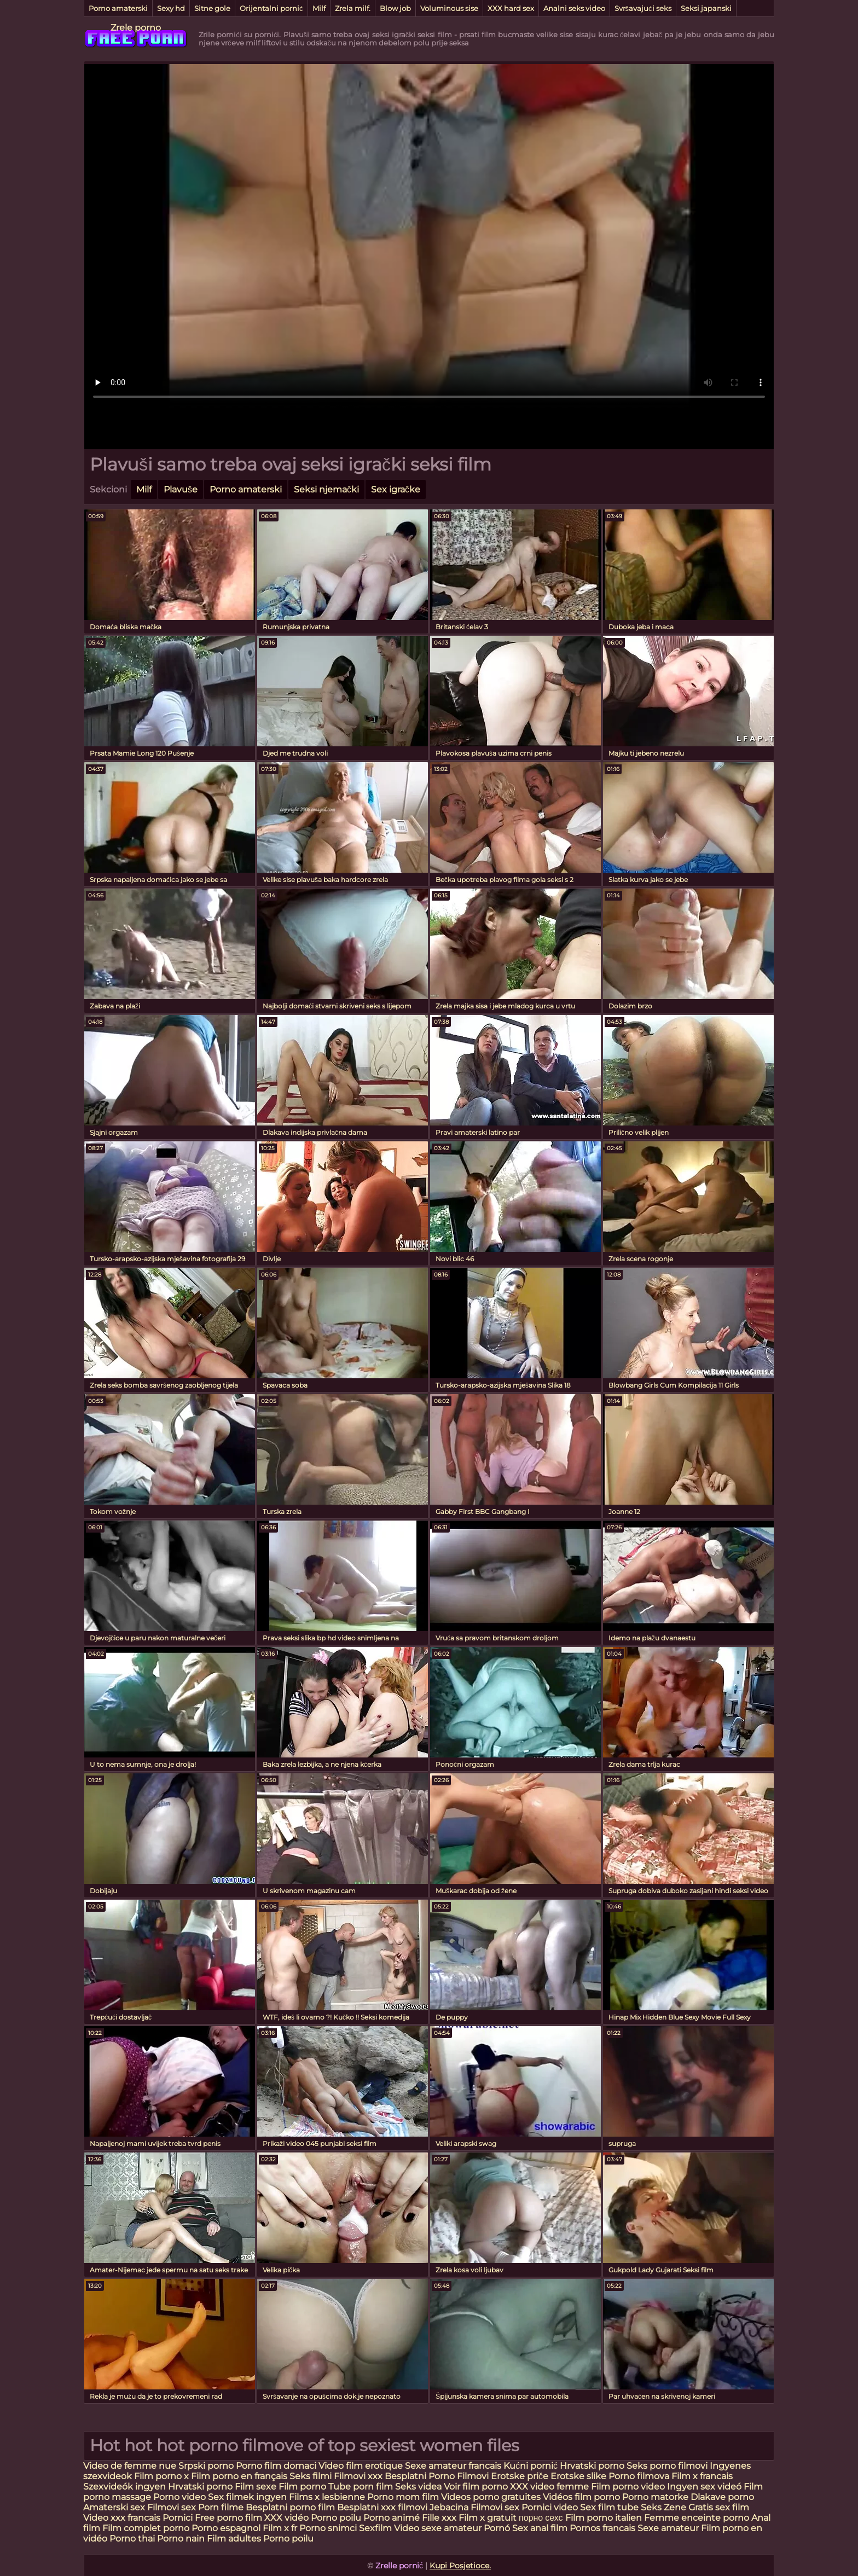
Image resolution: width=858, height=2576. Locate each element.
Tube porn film (360, 2486)
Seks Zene (663, 2507)
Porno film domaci (276, 2466)
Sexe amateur (668, 2528)
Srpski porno (206, 2466)
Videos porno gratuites (491, 2497)
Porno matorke (656, 2497)
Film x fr (280, 2528)
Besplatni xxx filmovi (382, 2507)
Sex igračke (395, 489)
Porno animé (391, 2518)
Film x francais (702, 2476)
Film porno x (161, 2476)
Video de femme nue (129, 2466)
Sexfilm (375, 2528)
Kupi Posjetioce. (460, 2566)
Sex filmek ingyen (247, 2497)
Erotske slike (579, 2476)
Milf (319, 8)
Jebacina (449, 2507)
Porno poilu (336, 2518)
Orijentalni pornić (271, 8)
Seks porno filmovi (667, 2466)
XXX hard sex (511, 8)
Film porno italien (603, 2518)
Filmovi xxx (358, 2476)
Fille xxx (440, 2518)
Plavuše (181, 489)
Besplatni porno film (290, 2507)
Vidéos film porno (582, 2497)
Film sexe (255, 2486)
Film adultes (235, 2538)
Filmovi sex (171, 2507)
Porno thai (132, 2538)
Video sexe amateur (438, 2528)
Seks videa (418, 2486)
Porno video (179, 2497)
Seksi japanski (706, 8)
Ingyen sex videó (704, 2486)
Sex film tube (609, 2507)
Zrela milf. (352, 8)
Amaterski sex (114, 2507)
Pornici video (549, 2507)
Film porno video (629, 2486)
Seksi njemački (326, 489)
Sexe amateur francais (453, 2466)
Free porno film (228, 2518)
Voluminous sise (449, 8)
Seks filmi (311, 2476)
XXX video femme (549, 2486)
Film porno (302, 2486)
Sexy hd (171, 8)
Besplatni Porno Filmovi (437, 2476)
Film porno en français (239, 2476)
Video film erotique (360, 2466)
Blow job (395, 8)
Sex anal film (539, 2528)
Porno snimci (328, 2528)
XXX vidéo (286, 2518)
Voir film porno (476, 2486)
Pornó (497, 2528)
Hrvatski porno (592, 2466)
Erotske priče (520, 2476)
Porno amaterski (118, 8)
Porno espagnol (226, 2528)
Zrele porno (136, 27)
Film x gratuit (488, 2518)
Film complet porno (145, 2528)
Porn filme (221, 2507)
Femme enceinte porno (696, 2518)
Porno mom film (403, 2497)
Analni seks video (574, 8)
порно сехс (541, 2518)
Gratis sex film (718, 2507)
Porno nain (181, 2538)
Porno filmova (639, 2476)
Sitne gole (212, 8)
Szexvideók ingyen (124, 2486)
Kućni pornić (530, 2466)
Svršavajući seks (642, 8)
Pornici (178, 2518)
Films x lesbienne (327, 2497)
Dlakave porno (722, 2497)
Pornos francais (602, 2528)
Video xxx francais (121, 2518)
